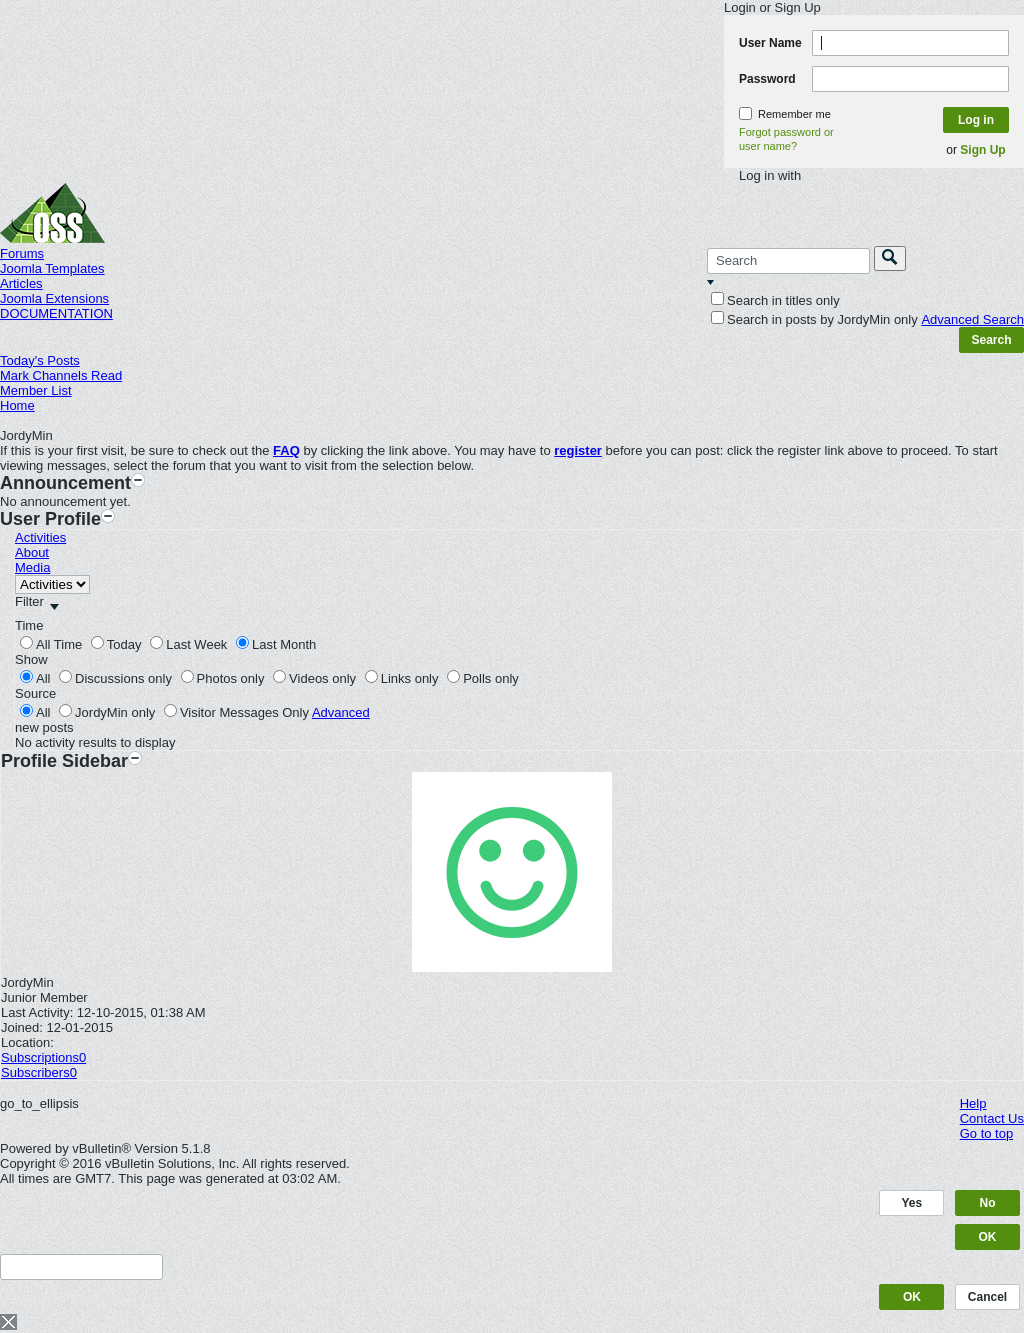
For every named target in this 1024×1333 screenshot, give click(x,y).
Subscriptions (40, 1057)
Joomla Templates (52, 268)
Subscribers (35, 1072)
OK (988, 1237)
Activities (40, 537)
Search (991, 340)
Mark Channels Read (61, 375)
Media (32, 567)
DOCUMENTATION (56, 313)
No (988, 1203)
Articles (21, 283)
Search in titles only (775, 300)
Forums (22, 253)
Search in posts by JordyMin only (814, 319)
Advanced (341, 712)
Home (17, 405)
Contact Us (992, 1118)
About (32, 552)
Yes (912, 1203)
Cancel (987, 1297)
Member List (36, 390)
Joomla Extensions (54, 298)
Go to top (986, 1133)
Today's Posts (40, 360)
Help (973, 1103)
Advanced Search (972, 319)
